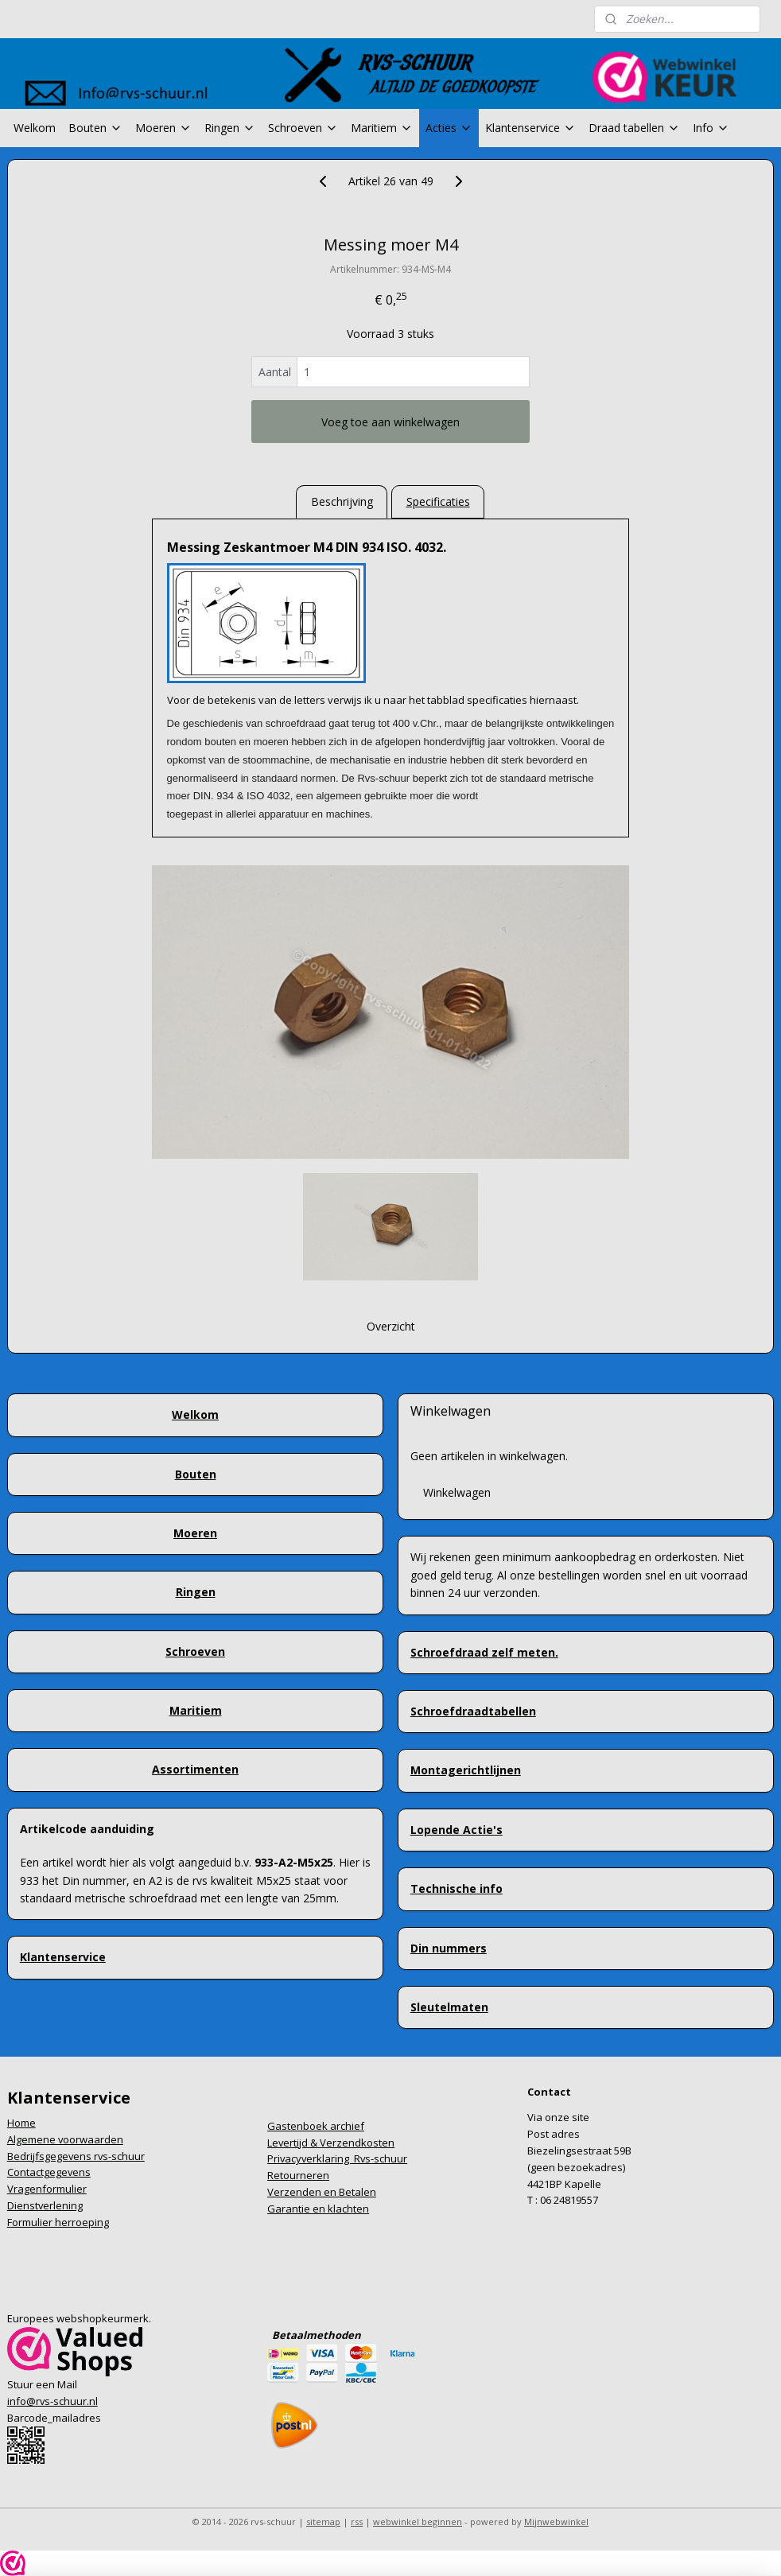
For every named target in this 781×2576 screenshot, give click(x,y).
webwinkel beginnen (417, 2521)
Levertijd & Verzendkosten (330, 2142)
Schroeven (303, 127)
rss (357, 2521)
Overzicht (391, 1326)
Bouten (95, 127)
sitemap (323, 2521)
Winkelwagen (457, 1492)
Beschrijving (342, 501)
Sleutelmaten (449, 2007)
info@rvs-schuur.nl (52, 2401)
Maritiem (382, 127)
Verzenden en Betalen (321, 2192)
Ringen (229, 127)
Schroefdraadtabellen (473, 1711)
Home (21, 2123)
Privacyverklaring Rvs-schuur (337, 2158)
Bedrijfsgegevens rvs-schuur (76, 2156)
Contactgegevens (49, 2172)
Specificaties (438, 501)
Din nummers (448, 1948)
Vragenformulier (47, 2189)
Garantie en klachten (318, 2208)
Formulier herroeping (58, 2222)
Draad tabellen (634, 127)
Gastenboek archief (315, 2126)
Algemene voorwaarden (65, 2139)
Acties (448, 127)
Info (711, 127)
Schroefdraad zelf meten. (484, 1652)
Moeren (163, 127)
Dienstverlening (45, 2205)
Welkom (35, 127)
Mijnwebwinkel (556, 2521)
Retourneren (298, 2175)
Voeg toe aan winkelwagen (390, 421)
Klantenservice (530, 127)
